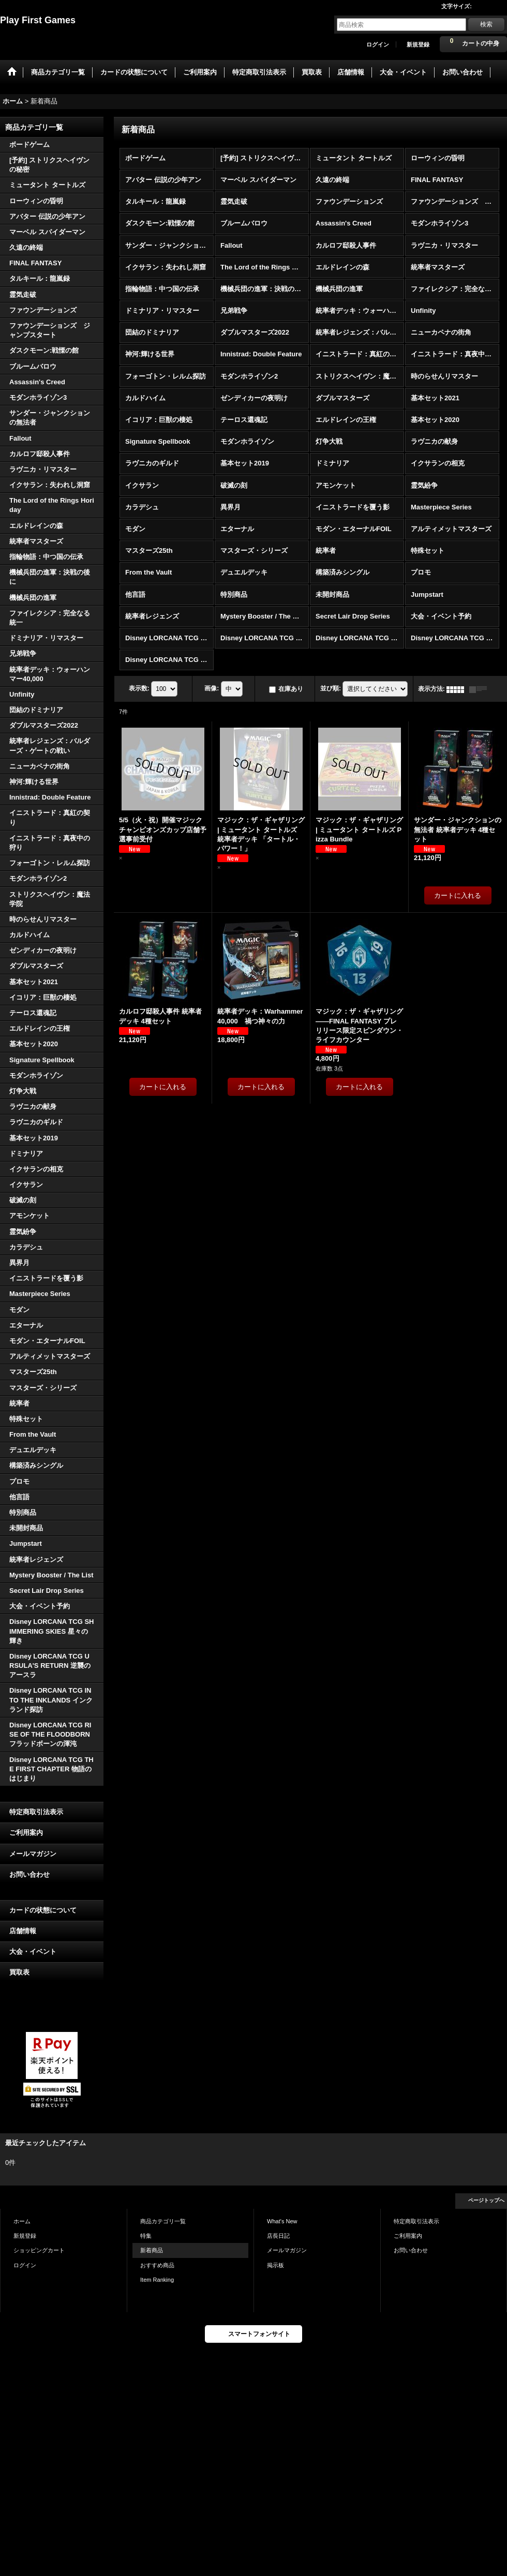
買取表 (19, 1972)
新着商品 (151, 2250)
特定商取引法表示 (36, 1812)
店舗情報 (22, 1931)
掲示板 (275, 2265)
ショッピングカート (39, 2250)
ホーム (22, 2221)
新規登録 (418, 44)
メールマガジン (32, 1854)
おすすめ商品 (157, 2265)
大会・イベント (32, 1951)
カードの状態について (43, 1910)
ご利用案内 (26, 1832)
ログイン (377, 44)
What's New (282, 2221)
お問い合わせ (29, 1874)
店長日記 (278, 2236)
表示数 (139, 688)
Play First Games (38, 20)
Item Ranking (157, 2280)
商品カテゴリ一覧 (163, 2221)
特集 (146, 2236)
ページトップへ (486, 2200)
